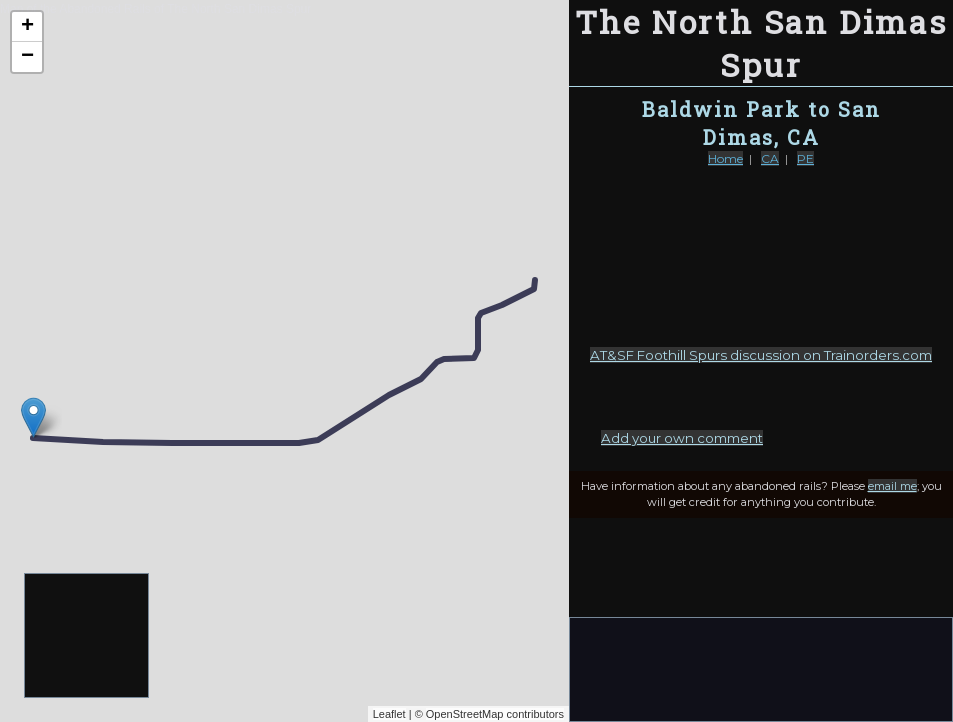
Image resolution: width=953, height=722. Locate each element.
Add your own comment (682, 438)
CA (770, 158)
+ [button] (27, 27)
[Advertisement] (87, 636)
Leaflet (389, 714)
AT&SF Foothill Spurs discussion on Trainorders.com (761, 355)
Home (725, 158)
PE (805, 158)
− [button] (27, 57)
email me (892, 486)
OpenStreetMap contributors (495, 714)
